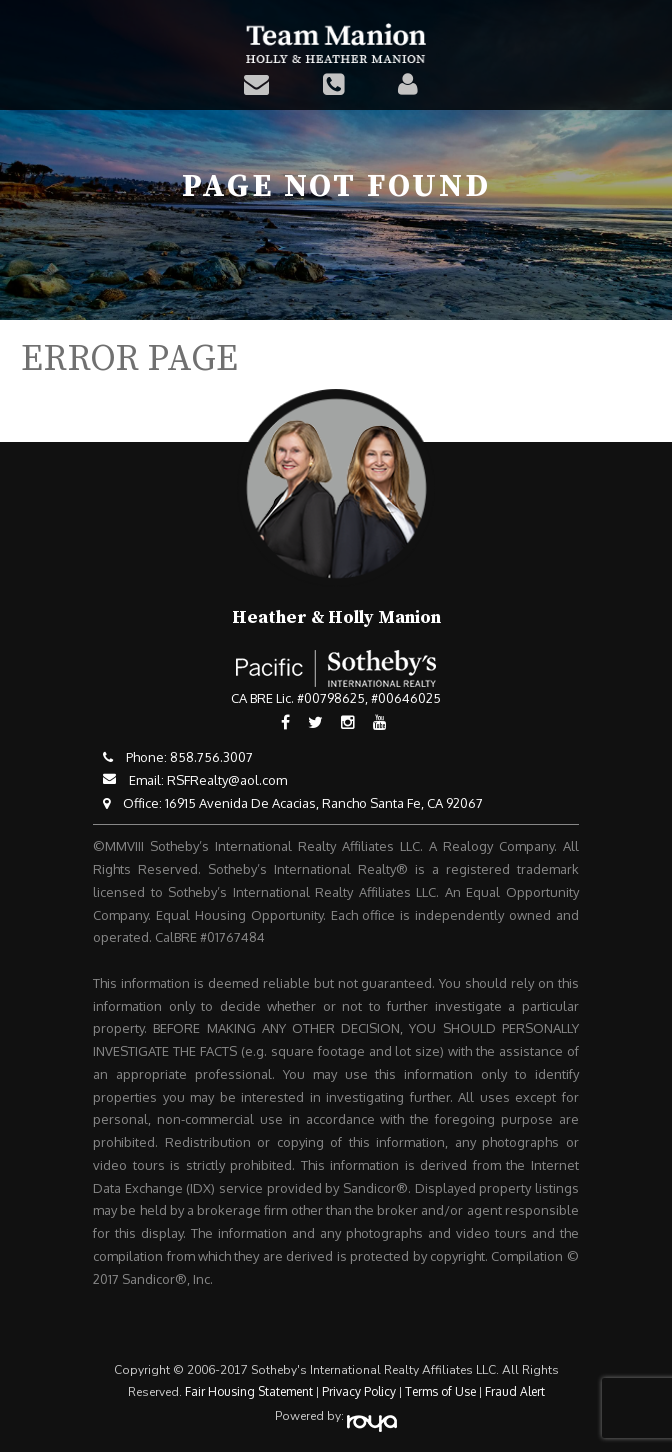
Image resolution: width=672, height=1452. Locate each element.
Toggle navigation (644, 27)
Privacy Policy (359, 1391)
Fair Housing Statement (249, 1391)
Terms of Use (440, 1391)
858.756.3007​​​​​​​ (211, 757)
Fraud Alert (515, 1391)
